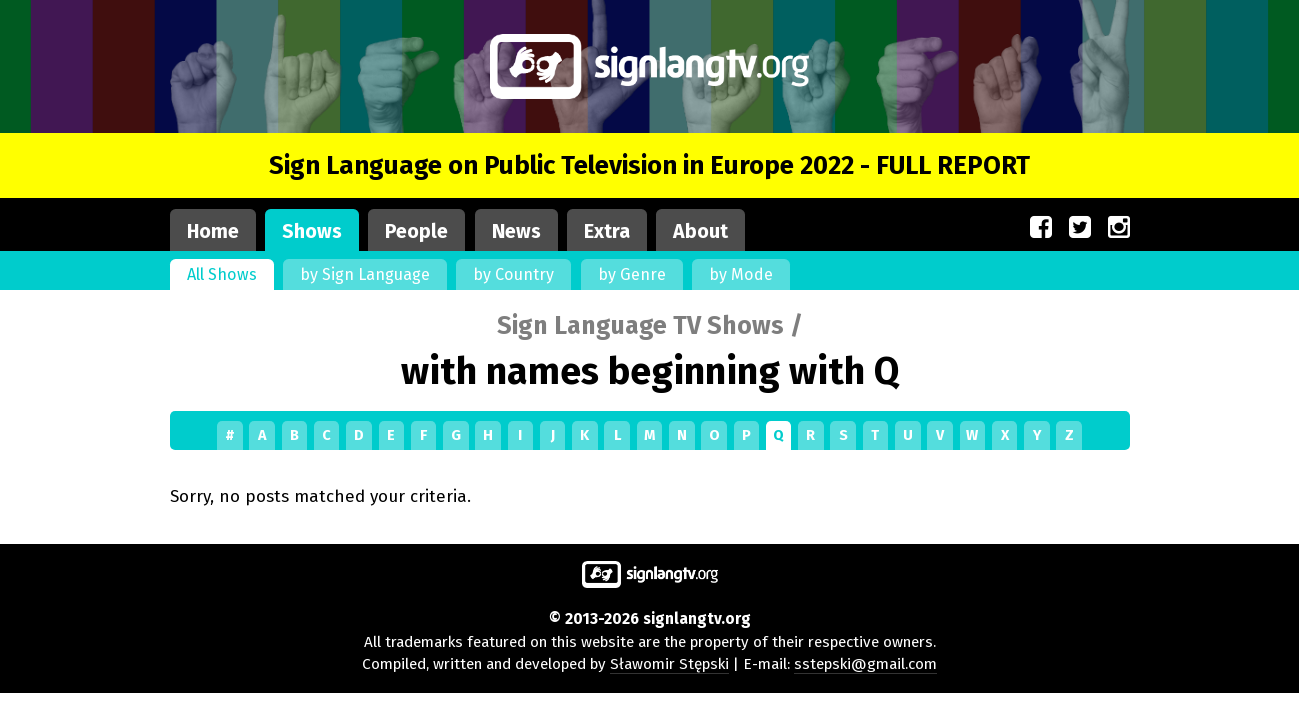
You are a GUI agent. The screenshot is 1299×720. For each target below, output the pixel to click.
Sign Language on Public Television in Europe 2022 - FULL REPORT (649, 165)
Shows (312, 231)
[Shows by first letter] (650, 435)
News (516, 231)
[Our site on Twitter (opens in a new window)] (1080, 228)
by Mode (741, 274)
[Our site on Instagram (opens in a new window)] (1119, 228)
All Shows (222, 274)
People (416, 231)
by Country (513, 274)
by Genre (632, 274)
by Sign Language (365, 274)
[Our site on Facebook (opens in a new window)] (1041, 228)
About (700, 231)
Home (213, 231)
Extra (607, 231)
